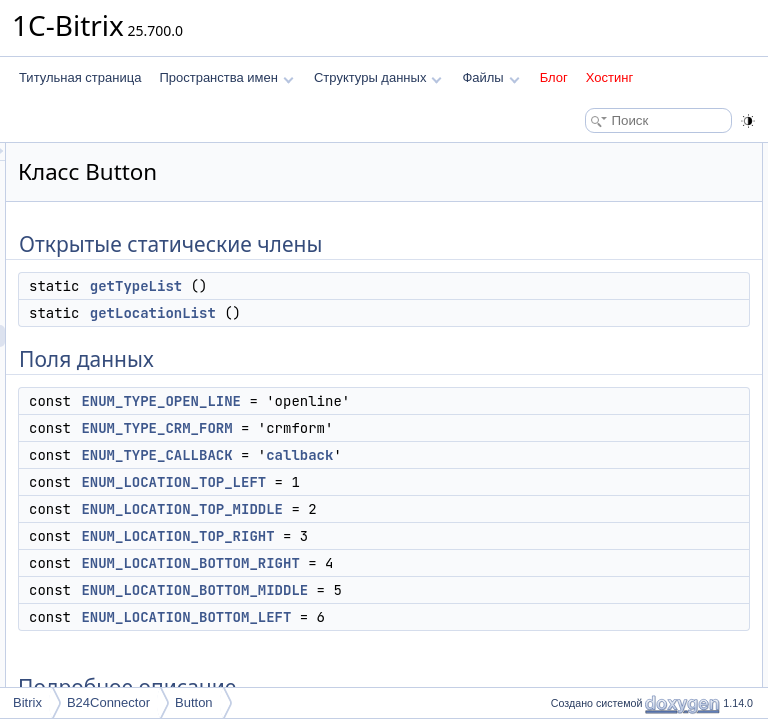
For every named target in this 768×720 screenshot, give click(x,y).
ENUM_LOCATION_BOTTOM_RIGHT (440, 673)
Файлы (490, 77)
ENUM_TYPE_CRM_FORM (406, 472)
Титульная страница (80, 77)
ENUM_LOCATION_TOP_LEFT (423, 570)
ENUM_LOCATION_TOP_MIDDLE (432, 597)
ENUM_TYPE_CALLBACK (406, 521)
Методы (567, 462)
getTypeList (386, 308)
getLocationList (403, 335)
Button (194, 702)
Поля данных (581, 220)
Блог (554, 77)
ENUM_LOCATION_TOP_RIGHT (427, 646)
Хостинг (609, 77)
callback (373, 543)
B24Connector (108, 702)
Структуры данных (378, 77)
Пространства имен (226, 77)
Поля (559, 528)
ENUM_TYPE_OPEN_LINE (411, 423)
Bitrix (27, 702)
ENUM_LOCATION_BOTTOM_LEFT (659, 418)
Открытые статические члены (628, 154)
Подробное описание (604, 440)
